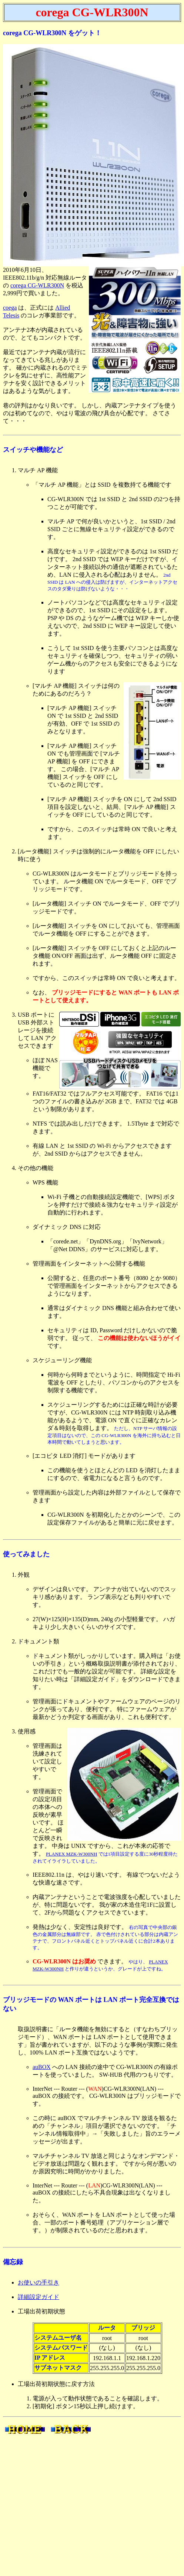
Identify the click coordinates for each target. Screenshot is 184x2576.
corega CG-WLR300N (37, 285)
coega (10, 307)
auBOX (42, 2067)
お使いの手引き (38, 2282)
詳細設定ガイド (38, 2297)
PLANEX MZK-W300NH (71, 1854)
